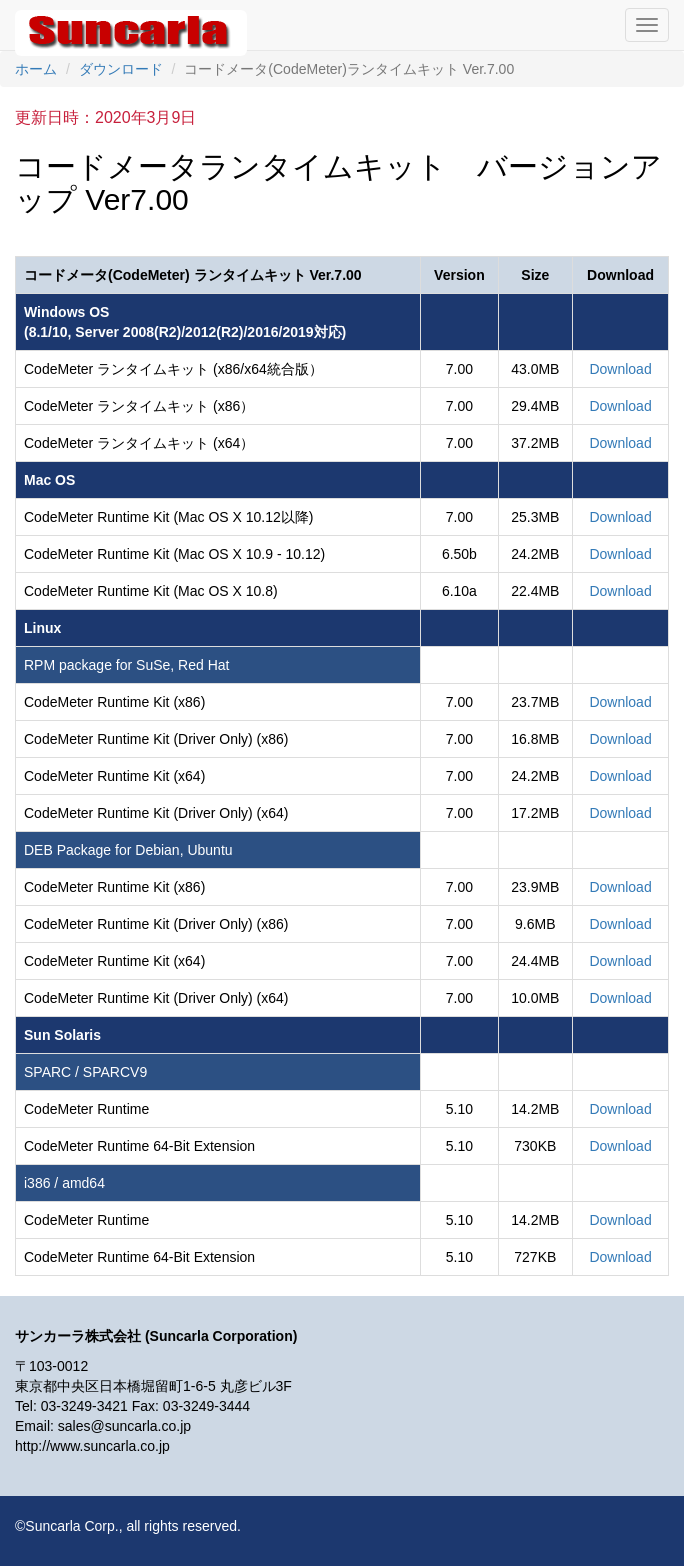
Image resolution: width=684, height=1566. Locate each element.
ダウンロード (121, 69)
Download (620, 369)
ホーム (36, 69)
